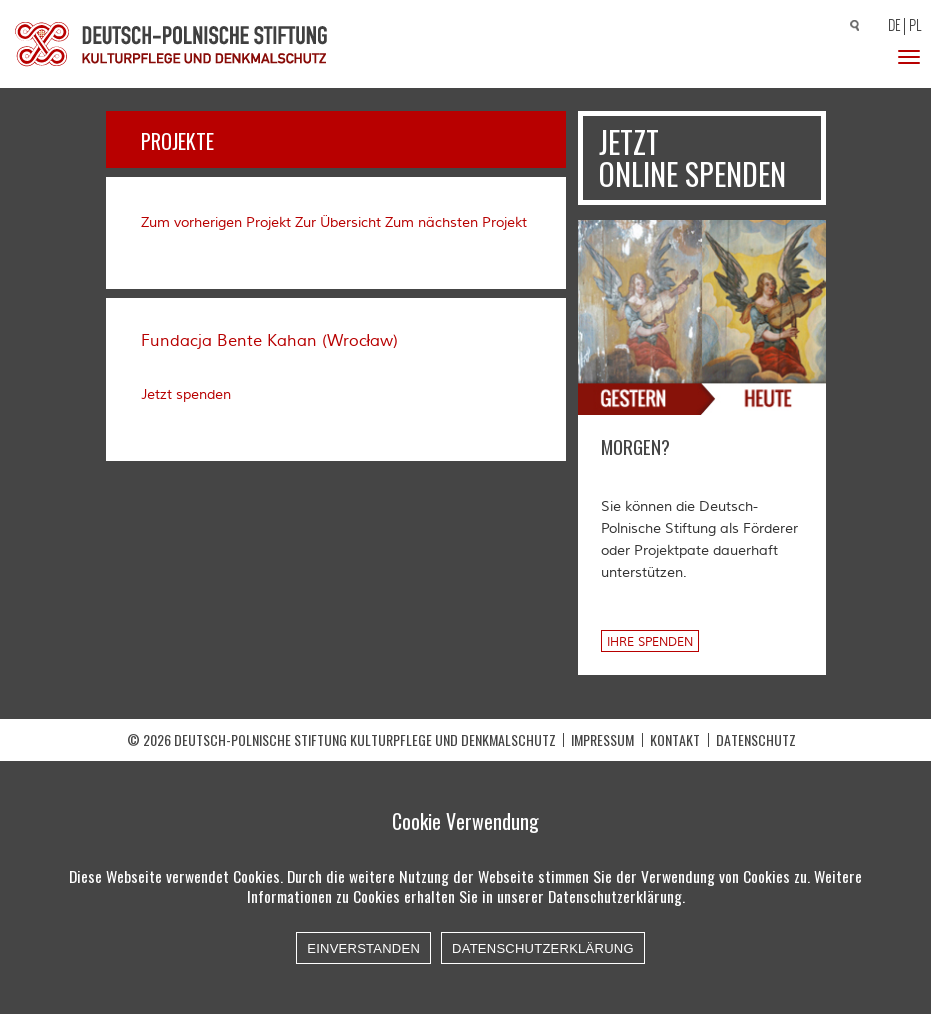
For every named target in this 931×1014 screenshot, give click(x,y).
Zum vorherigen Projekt (216, 223)
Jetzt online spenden (692, 157)
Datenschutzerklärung (543, 948)
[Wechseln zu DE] (891, 26)
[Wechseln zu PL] (918, 26)
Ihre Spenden (650, 642)
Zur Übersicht (338, 223)
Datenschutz (756, 739)
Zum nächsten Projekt (456, 223)
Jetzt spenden (186, 395)
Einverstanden (363, 948)
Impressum (602, 739)
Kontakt (675, 739)
